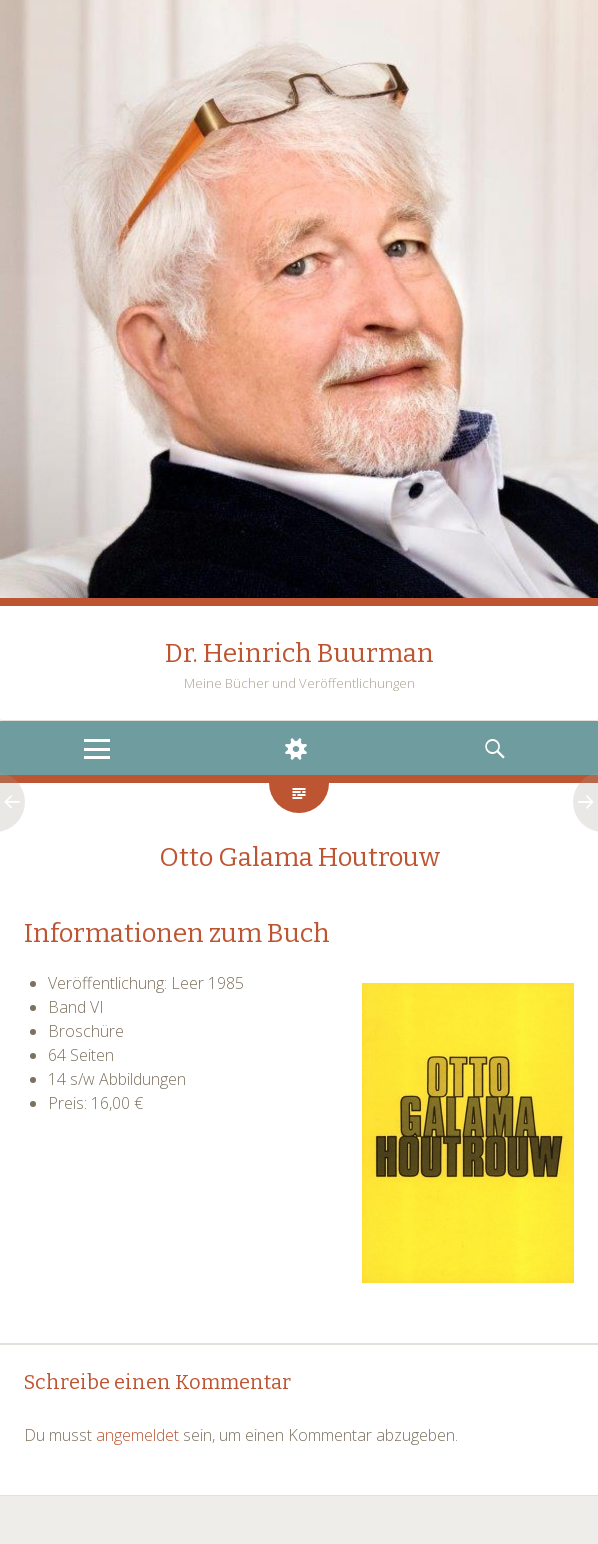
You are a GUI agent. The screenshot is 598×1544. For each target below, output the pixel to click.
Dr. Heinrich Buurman (299, 653)
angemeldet (137, 1435)
